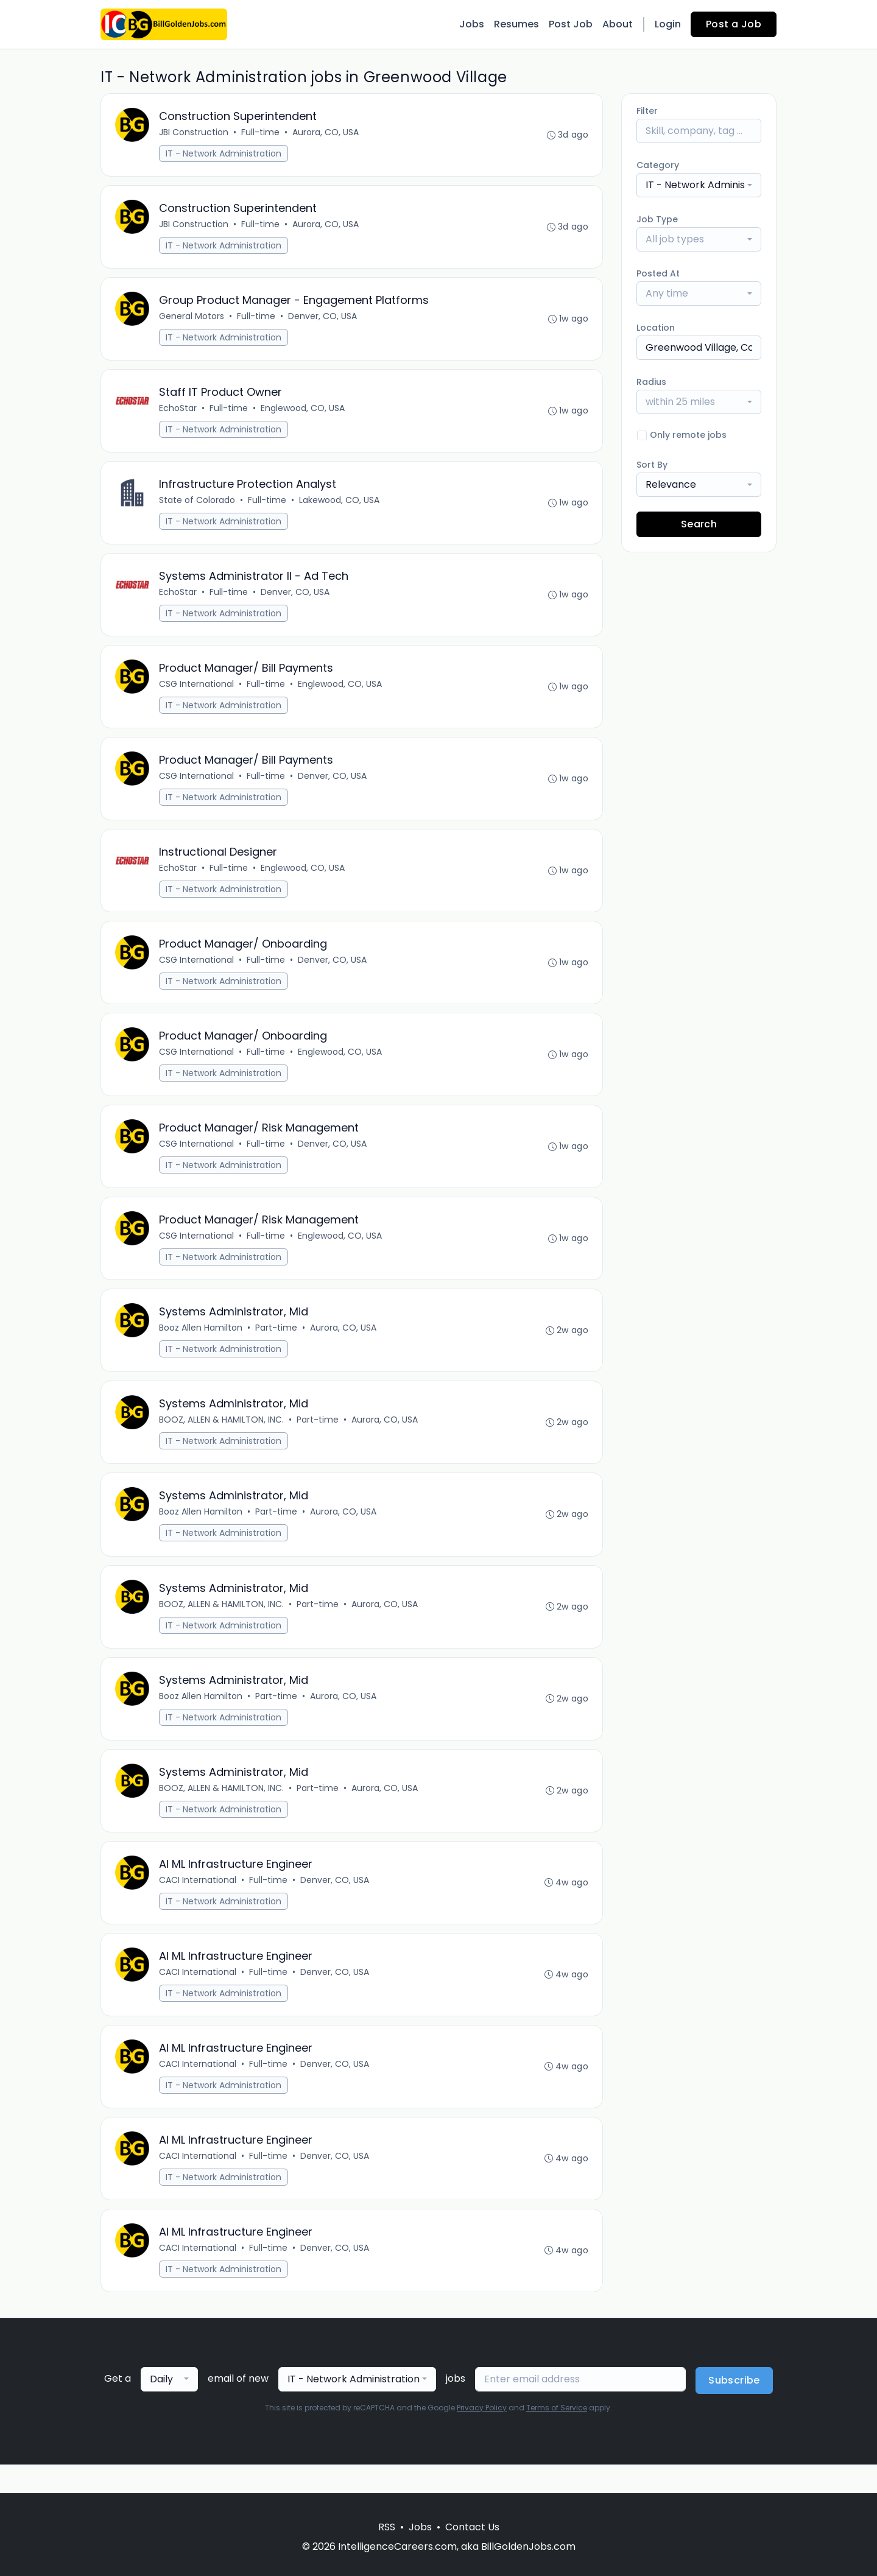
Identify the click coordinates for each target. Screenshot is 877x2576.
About (617, 24)
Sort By (651, 465)
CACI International (198, 1903)
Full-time (261, 133)
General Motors (192, 319)
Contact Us (472, 2527)
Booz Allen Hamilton (201, 1344)
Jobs (471, 24)
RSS (386, 2527)
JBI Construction (194, 133)
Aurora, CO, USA (326, 133)
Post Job (571, 24)
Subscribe (734, 2409)
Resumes (516, 24)
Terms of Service (556, 2436)
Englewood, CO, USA (303, 412)
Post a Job (733, 24)
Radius (651, 382)
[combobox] (698, 185)
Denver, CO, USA (323, 319)
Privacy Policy (482, 2436)
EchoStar (178, 412)
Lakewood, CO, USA (340, 505)
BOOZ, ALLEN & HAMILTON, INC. (222, 1437)
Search (699, 524)
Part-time (277, 1344)
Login (668, 24)
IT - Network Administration (224, 154)
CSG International (197, 692)
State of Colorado (198, 505)
